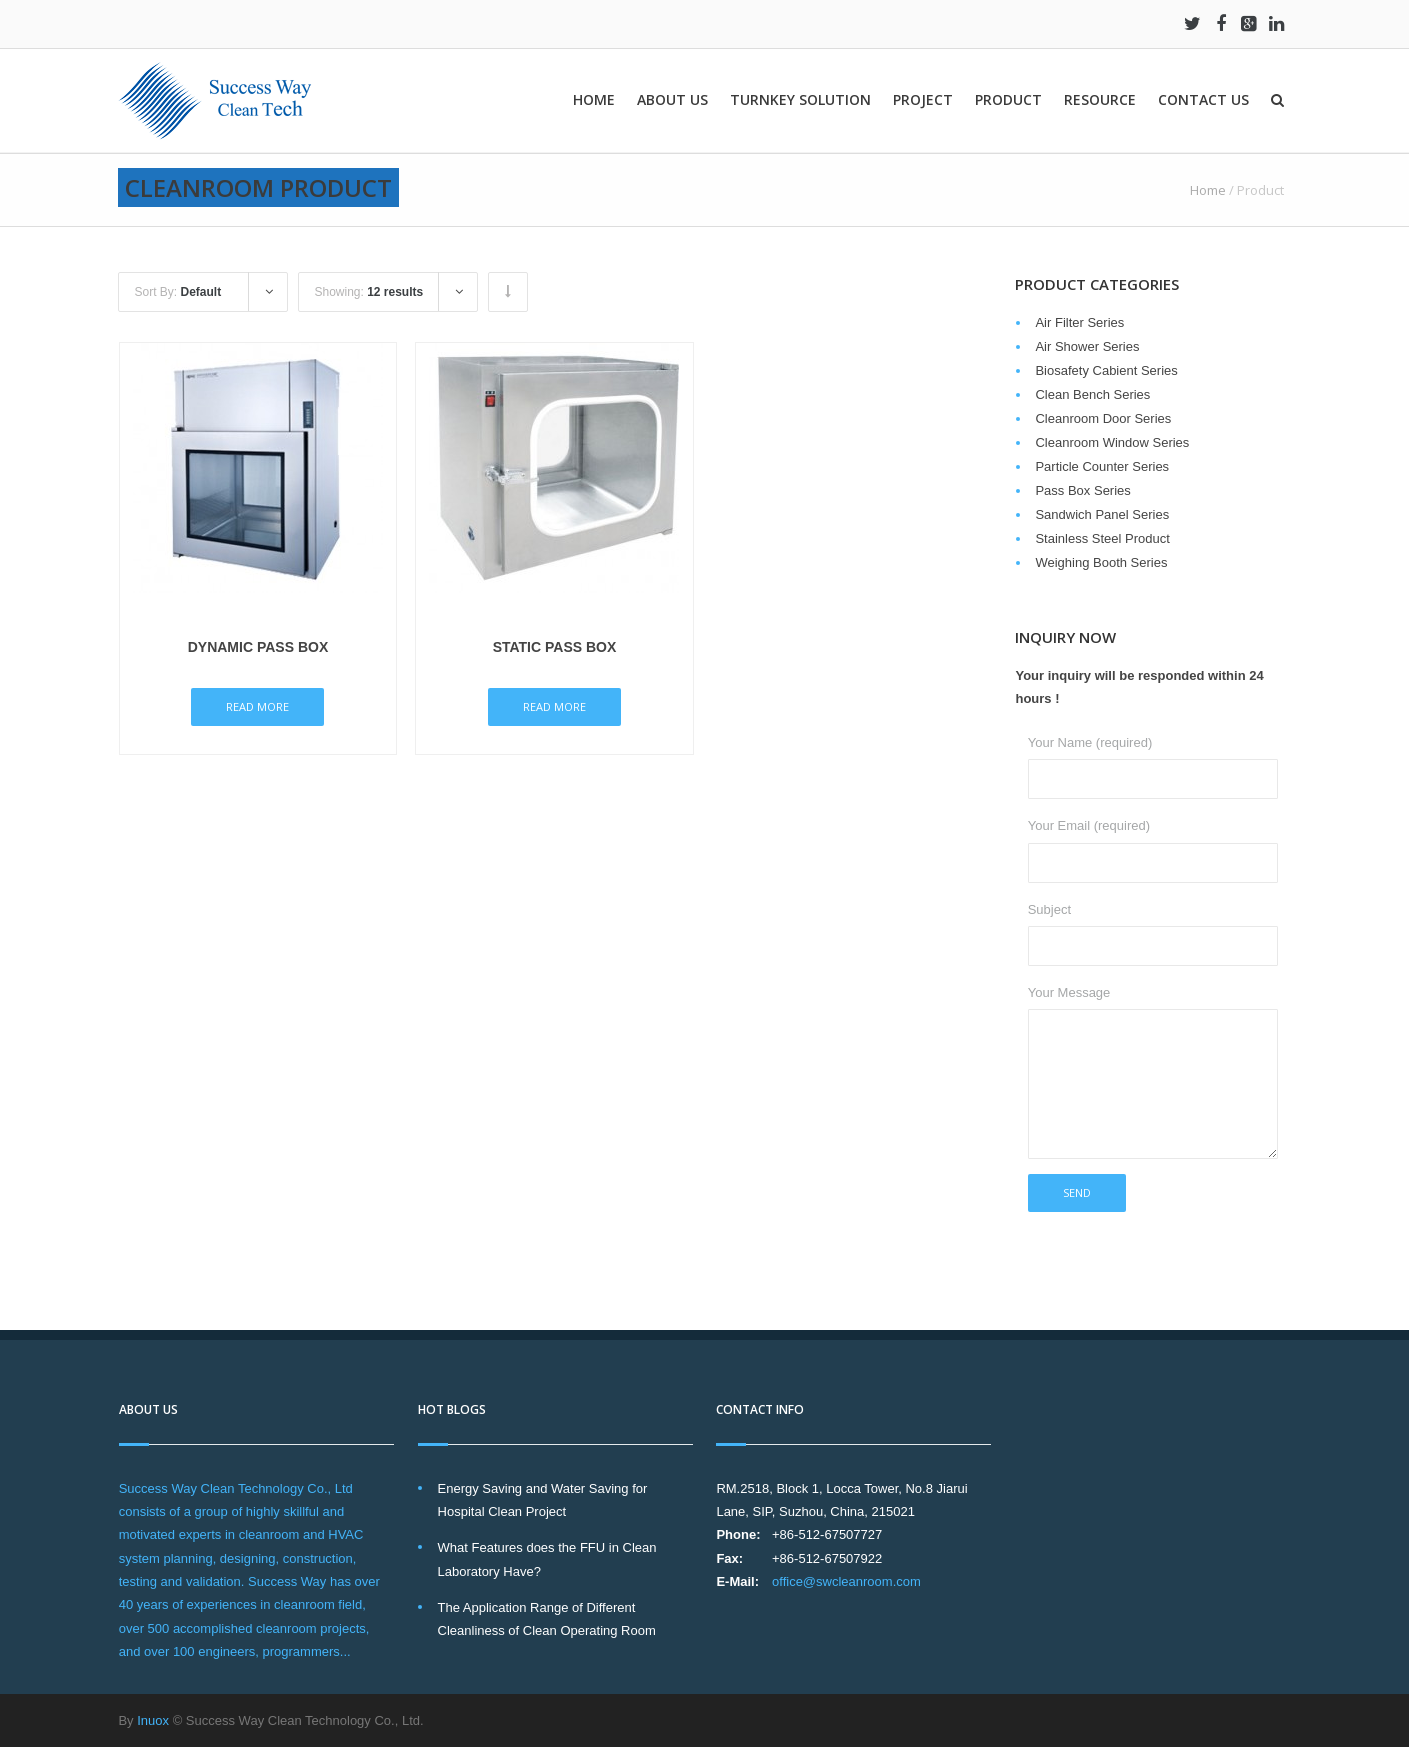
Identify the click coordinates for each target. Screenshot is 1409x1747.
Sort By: (177, 292)
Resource (1100, 100)
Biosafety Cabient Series (1106, 370)
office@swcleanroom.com (846, 1581)
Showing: (368, 292)
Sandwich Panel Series (1102, 514)
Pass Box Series (1082, 490)
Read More (257, 706)
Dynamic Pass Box (258, 647)
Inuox (153, 1720)
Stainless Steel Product (1102, 538)
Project (923, 100)
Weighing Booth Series (1101, 562)
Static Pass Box (555, 647)
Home (594, 100)
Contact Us (1203, 100)
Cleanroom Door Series (1103, 418)
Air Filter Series (1079, 322)
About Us (672, 100)
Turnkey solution (800, 100)
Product (1008, 100)
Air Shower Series (1087, 346)
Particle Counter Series (1102, 466)
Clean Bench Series (1092, 394)
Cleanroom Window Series (1112, 442)
